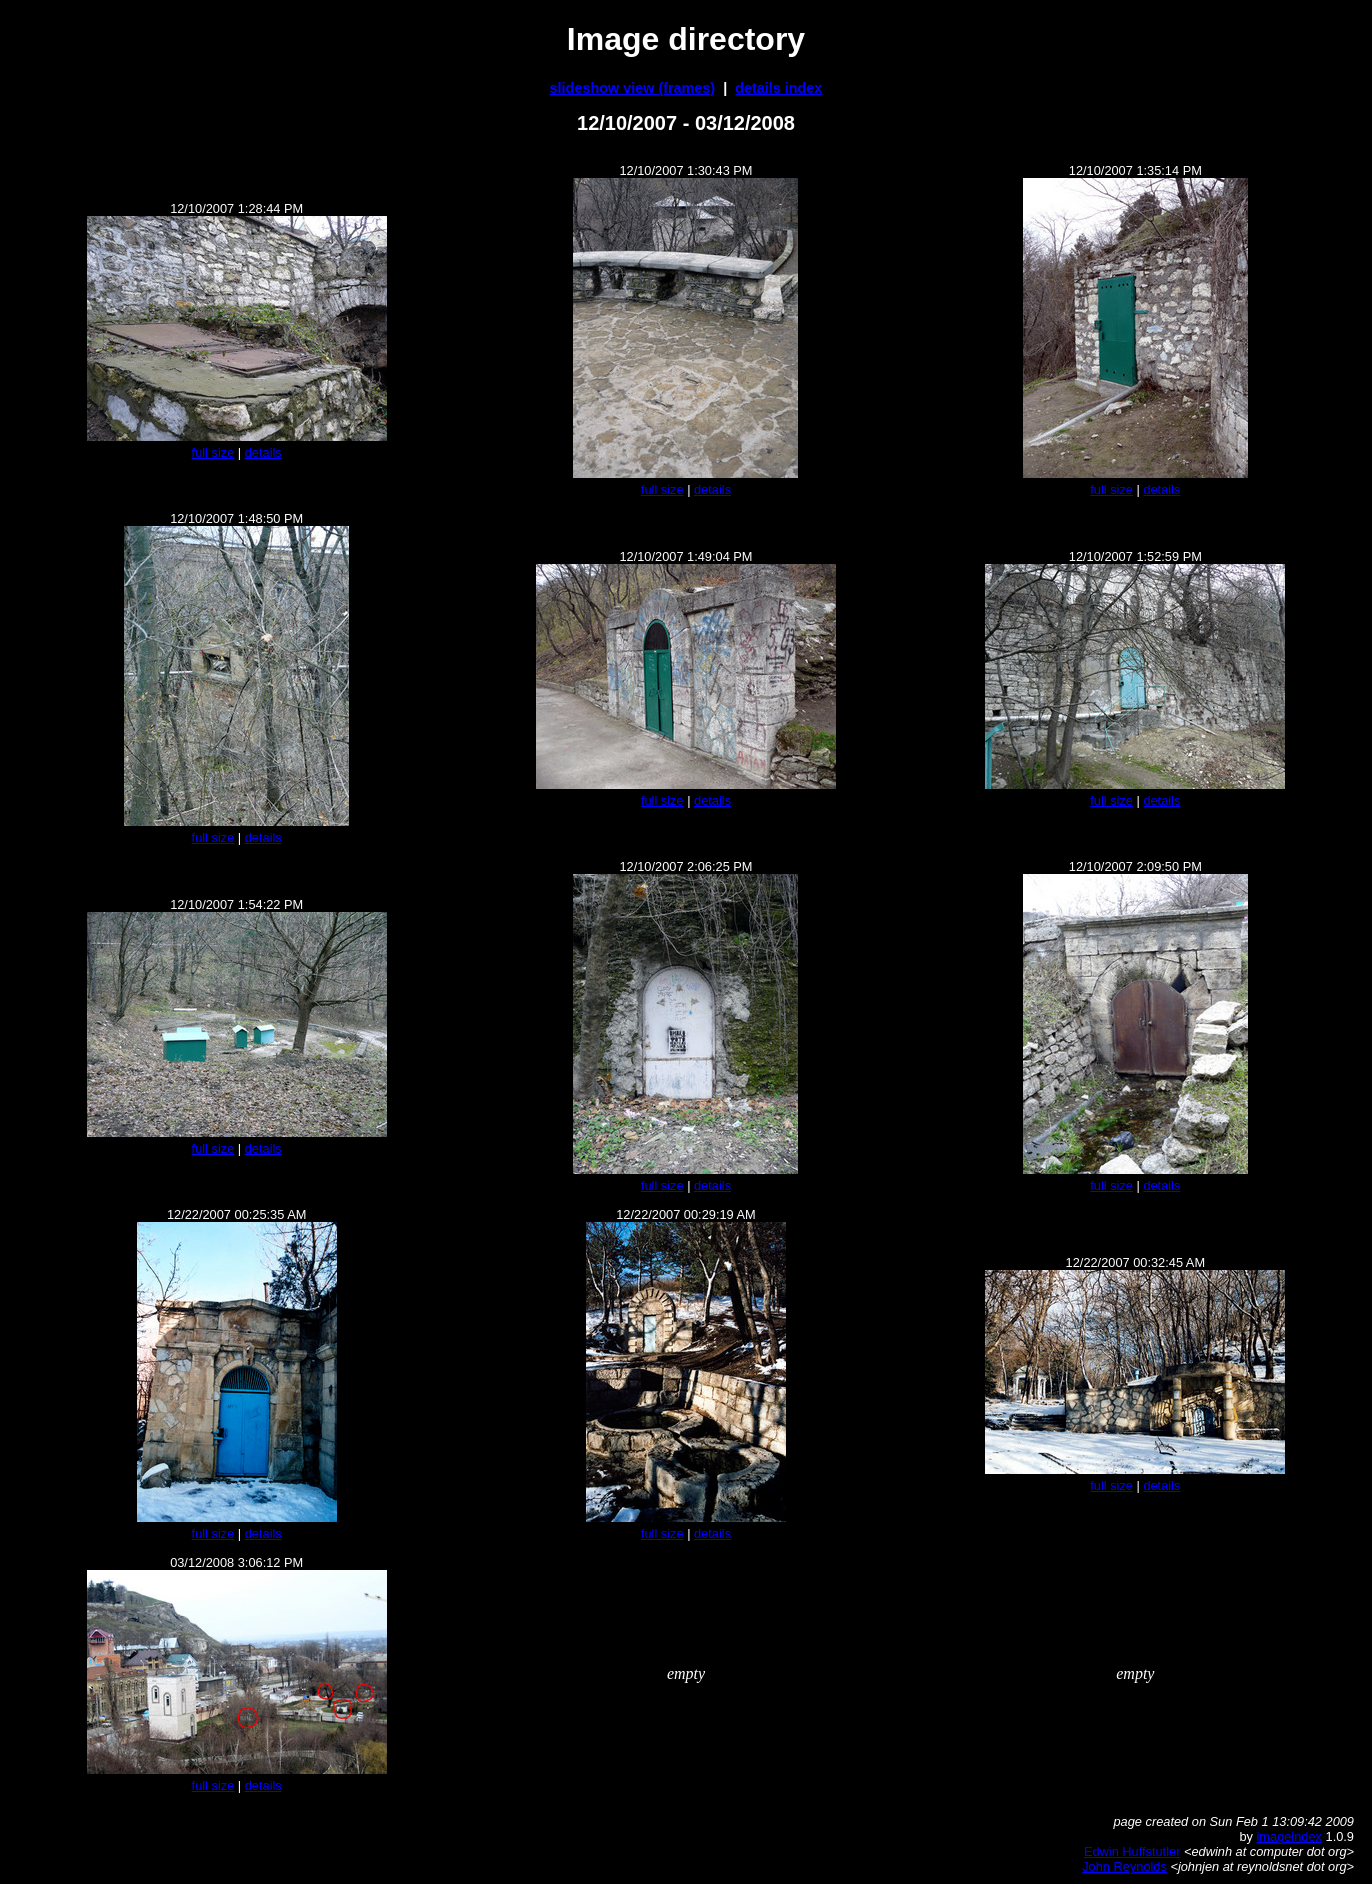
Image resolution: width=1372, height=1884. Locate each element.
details (263, 452)
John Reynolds (1124, 1866)
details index (778, 88)
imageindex (1289, 1836)
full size (213, 452)
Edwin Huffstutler (1132, 1851)
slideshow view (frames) (633, 88)
